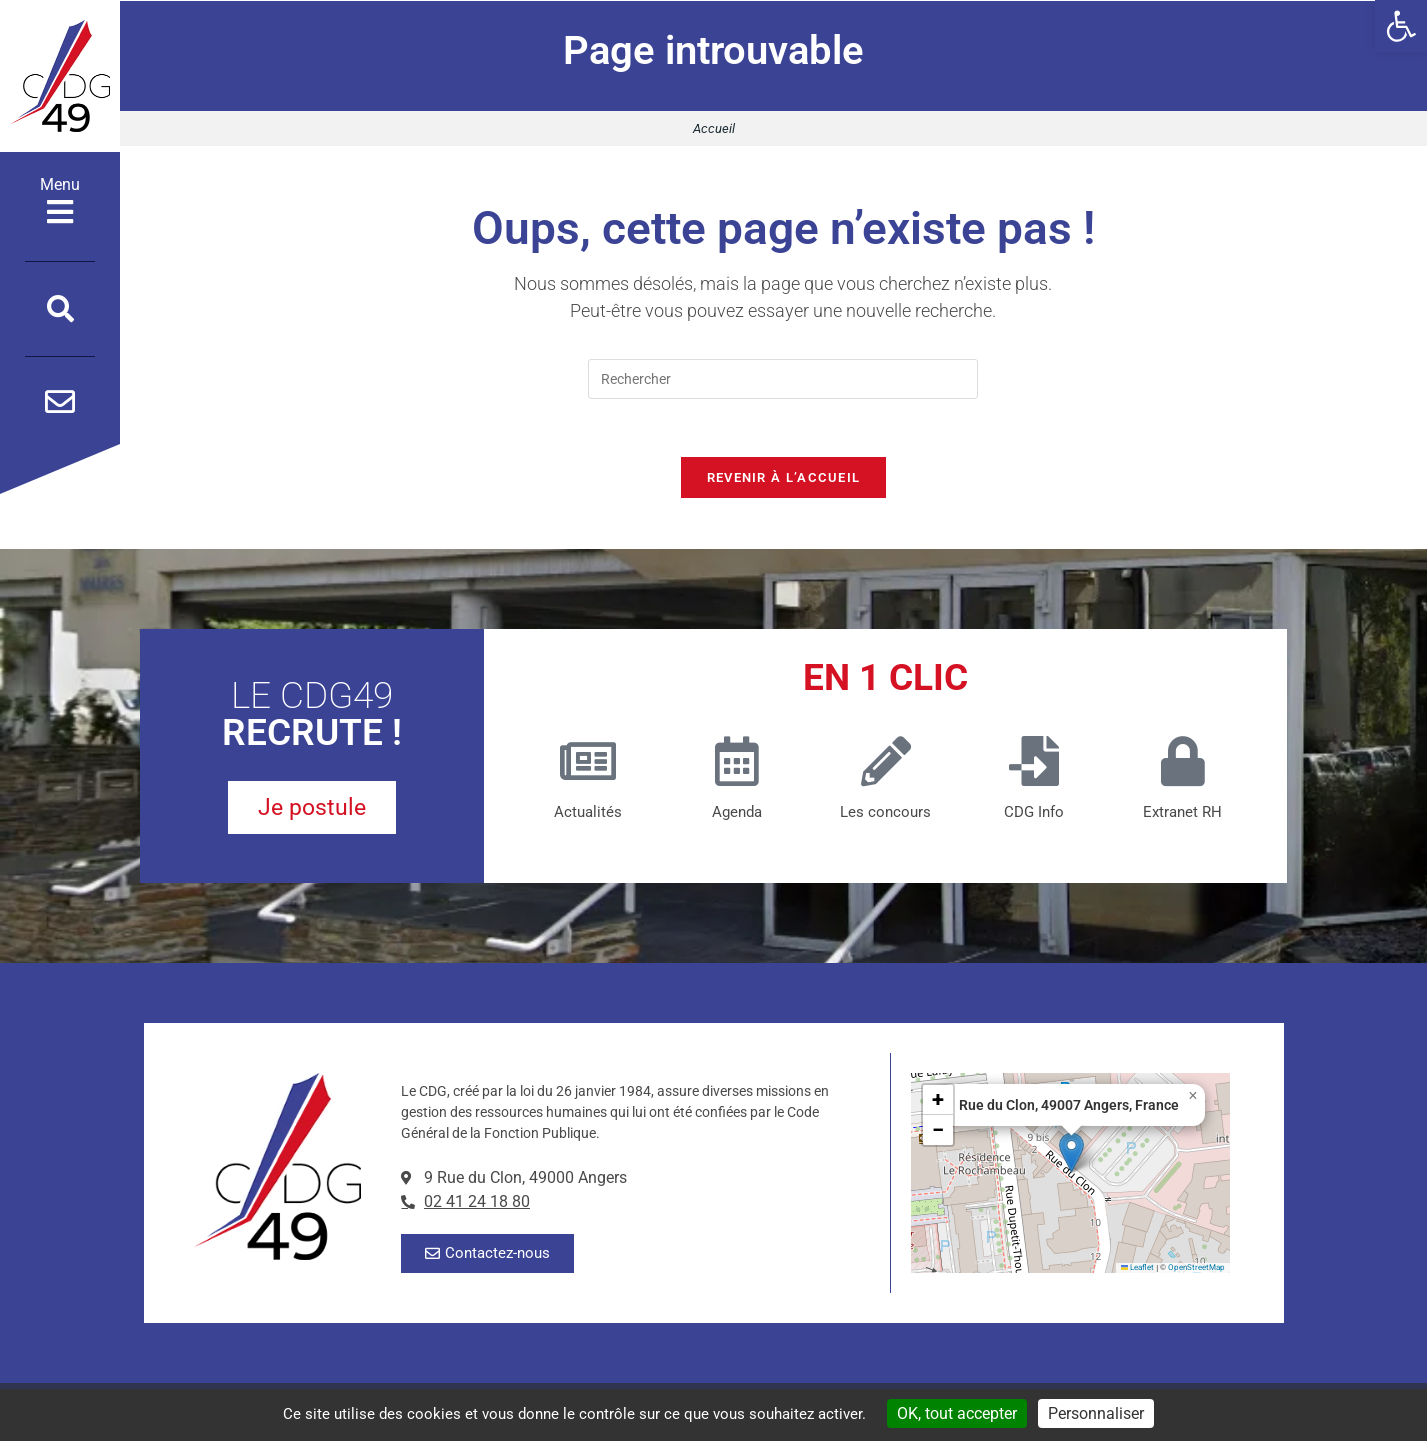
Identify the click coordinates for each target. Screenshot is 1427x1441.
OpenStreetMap (1196, 1270)
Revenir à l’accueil (784, 480)
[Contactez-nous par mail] (60, 402)
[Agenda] (737, 764)
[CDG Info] (1034, 764)
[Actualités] (588, 764)
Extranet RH (1182, 815)
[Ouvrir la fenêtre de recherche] (60, 309)
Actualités (588, 815)
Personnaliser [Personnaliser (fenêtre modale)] (1096, 1413)
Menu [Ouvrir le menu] (60, 201)
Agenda (737, 815)
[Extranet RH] (1183, 764)
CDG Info (1034, 815)
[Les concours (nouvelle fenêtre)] (886, 764)
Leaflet (1138, 1270)
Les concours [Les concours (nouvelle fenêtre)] (885, 815)
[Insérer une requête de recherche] (783, 379)
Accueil (714, 128)
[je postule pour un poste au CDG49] (312, 811)
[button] (1401, 26)
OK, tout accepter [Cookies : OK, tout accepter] (957, 1413)
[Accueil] (60, 76)
